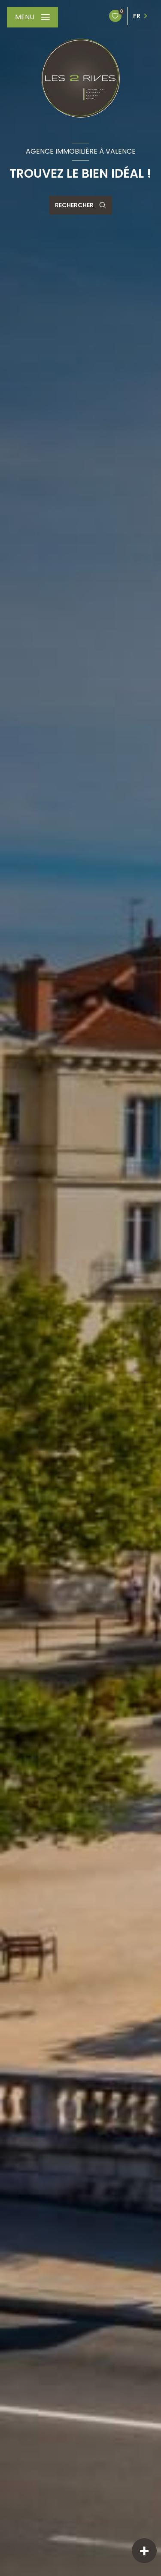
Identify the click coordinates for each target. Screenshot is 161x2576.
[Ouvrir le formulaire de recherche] (80, 205)
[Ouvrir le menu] (32, 17)
